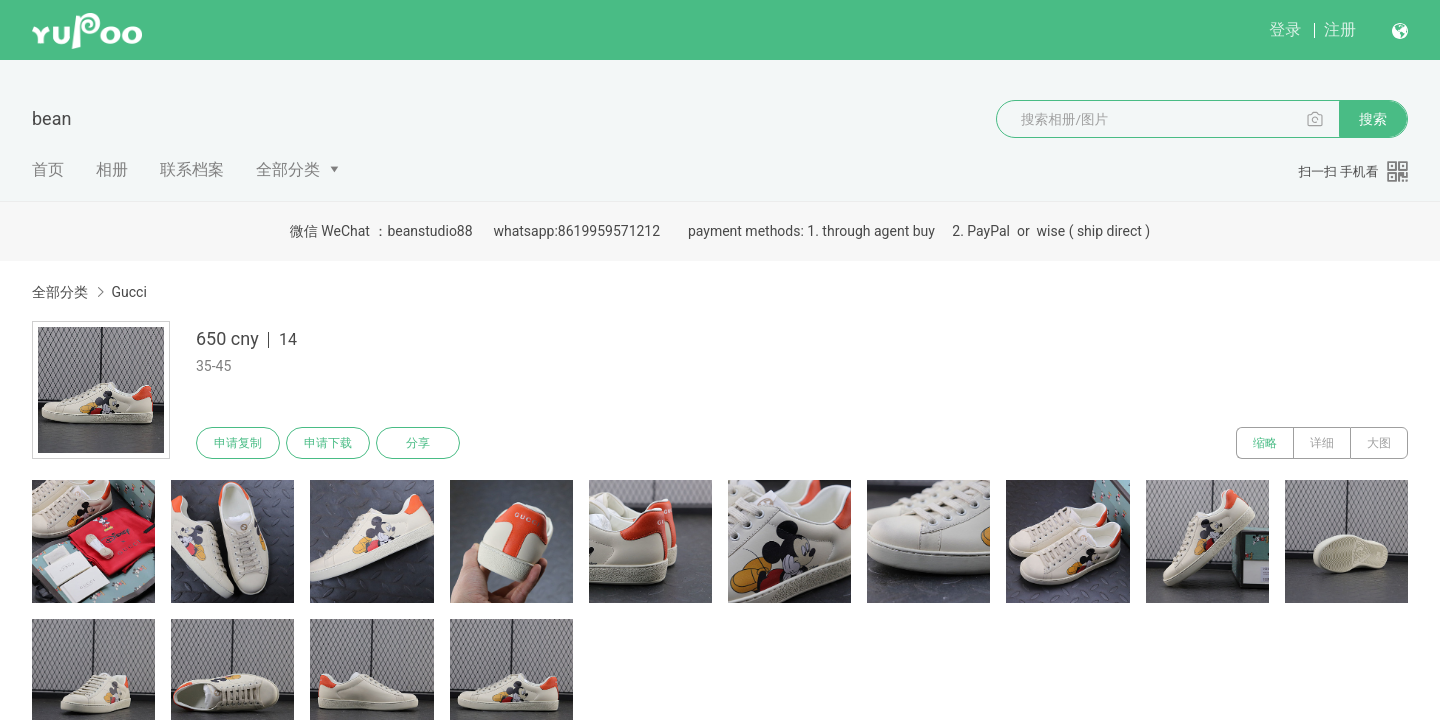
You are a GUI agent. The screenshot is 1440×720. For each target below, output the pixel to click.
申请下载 (328, 443)
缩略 (1265, 443)
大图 (1379, 443)
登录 (1285, 29)
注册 (1340, 29)
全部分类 (288, 169)
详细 (1322, 443)
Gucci (128, 292)
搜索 (1373, 119)
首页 (48, 169)
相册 (112, 169)
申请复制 (238, 443)
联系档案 (192, 169)
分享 (418, 443)
